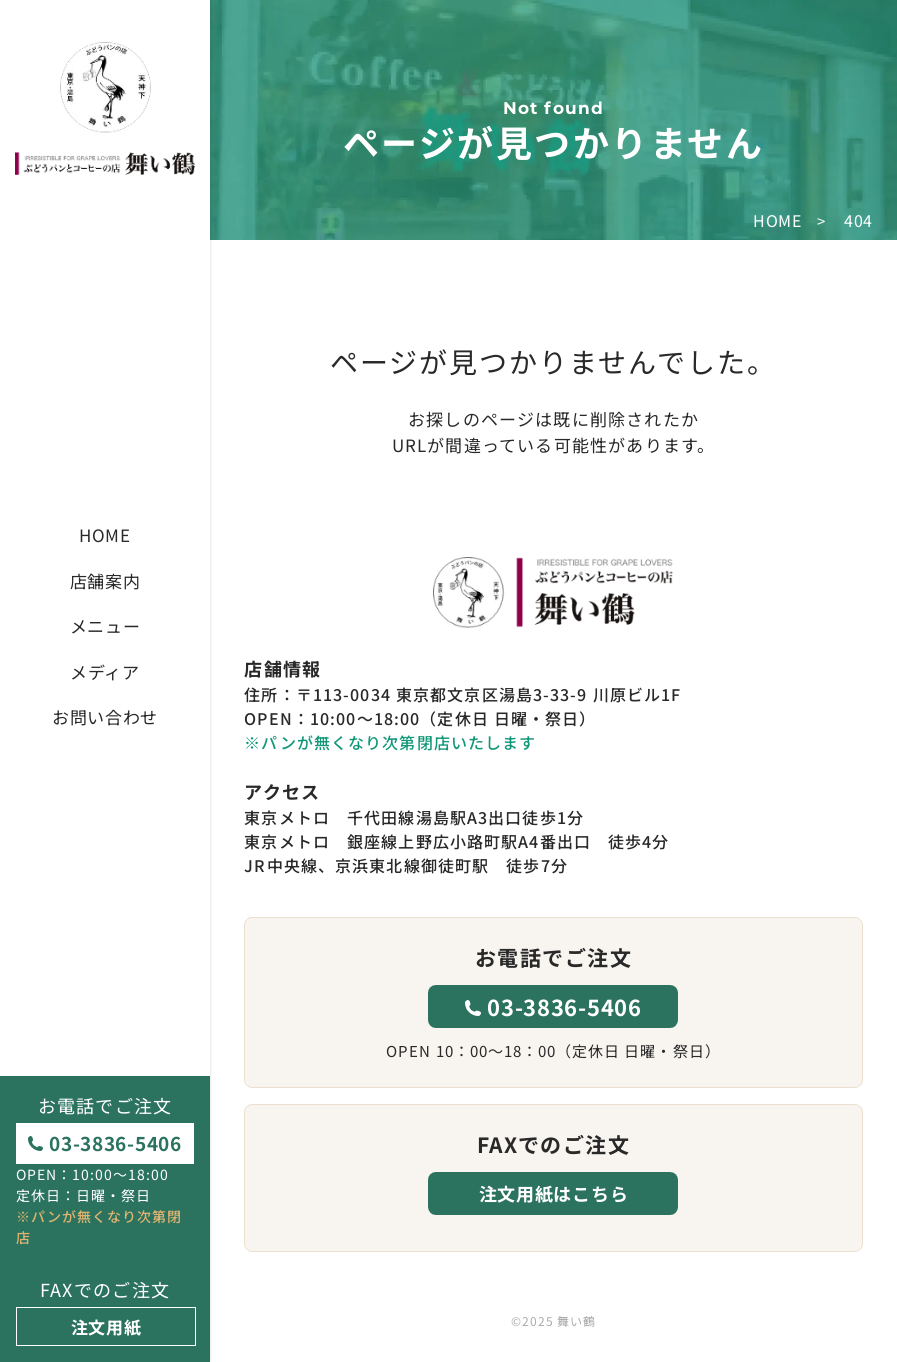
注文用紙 (106, 1326)
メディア (105, 671)
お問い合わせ (105, 716)
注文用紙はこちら (554, 1193)
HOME (105, 534)
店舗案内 (105, 580)
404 (858, 220)
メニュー (105, 625)
